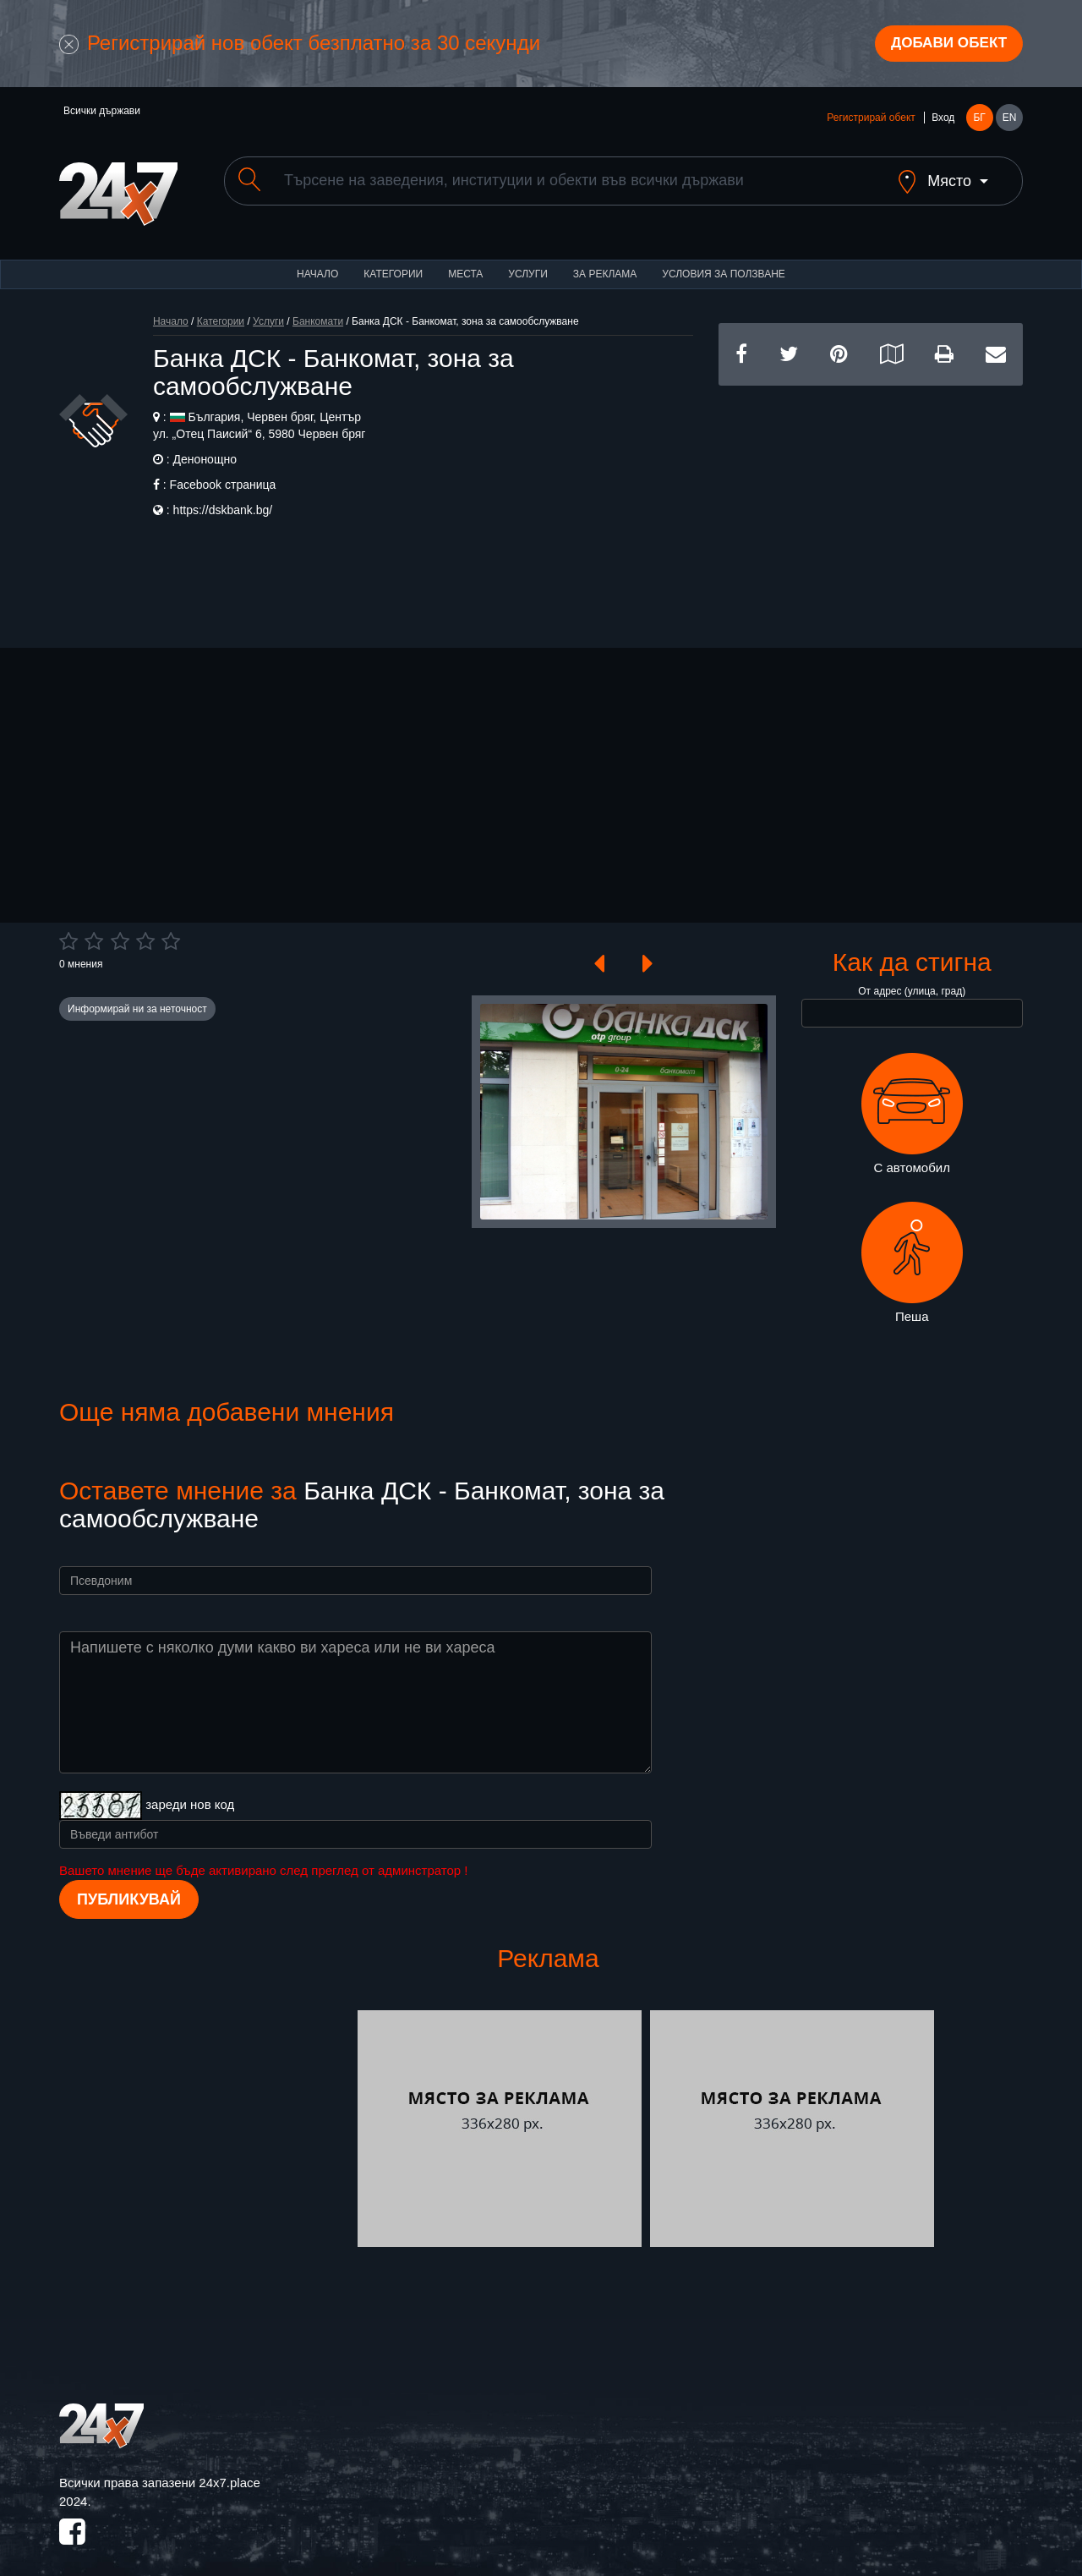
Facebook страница (223, 473)
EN (1010, 120)
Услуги (528, 262)
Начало (317, 262)
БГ (979, 120)
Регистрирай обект (871, 120)
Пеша (912, 1252)
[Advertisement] (871, 492)
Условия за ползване (723, 262)
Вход (943, 120)
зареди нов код (189, 1793)
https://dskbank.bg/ (223, 498)
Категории (393, 262)
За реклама (605, 262)
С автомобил (912, 1102)
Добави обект (944, 44)
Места (465, 262)
